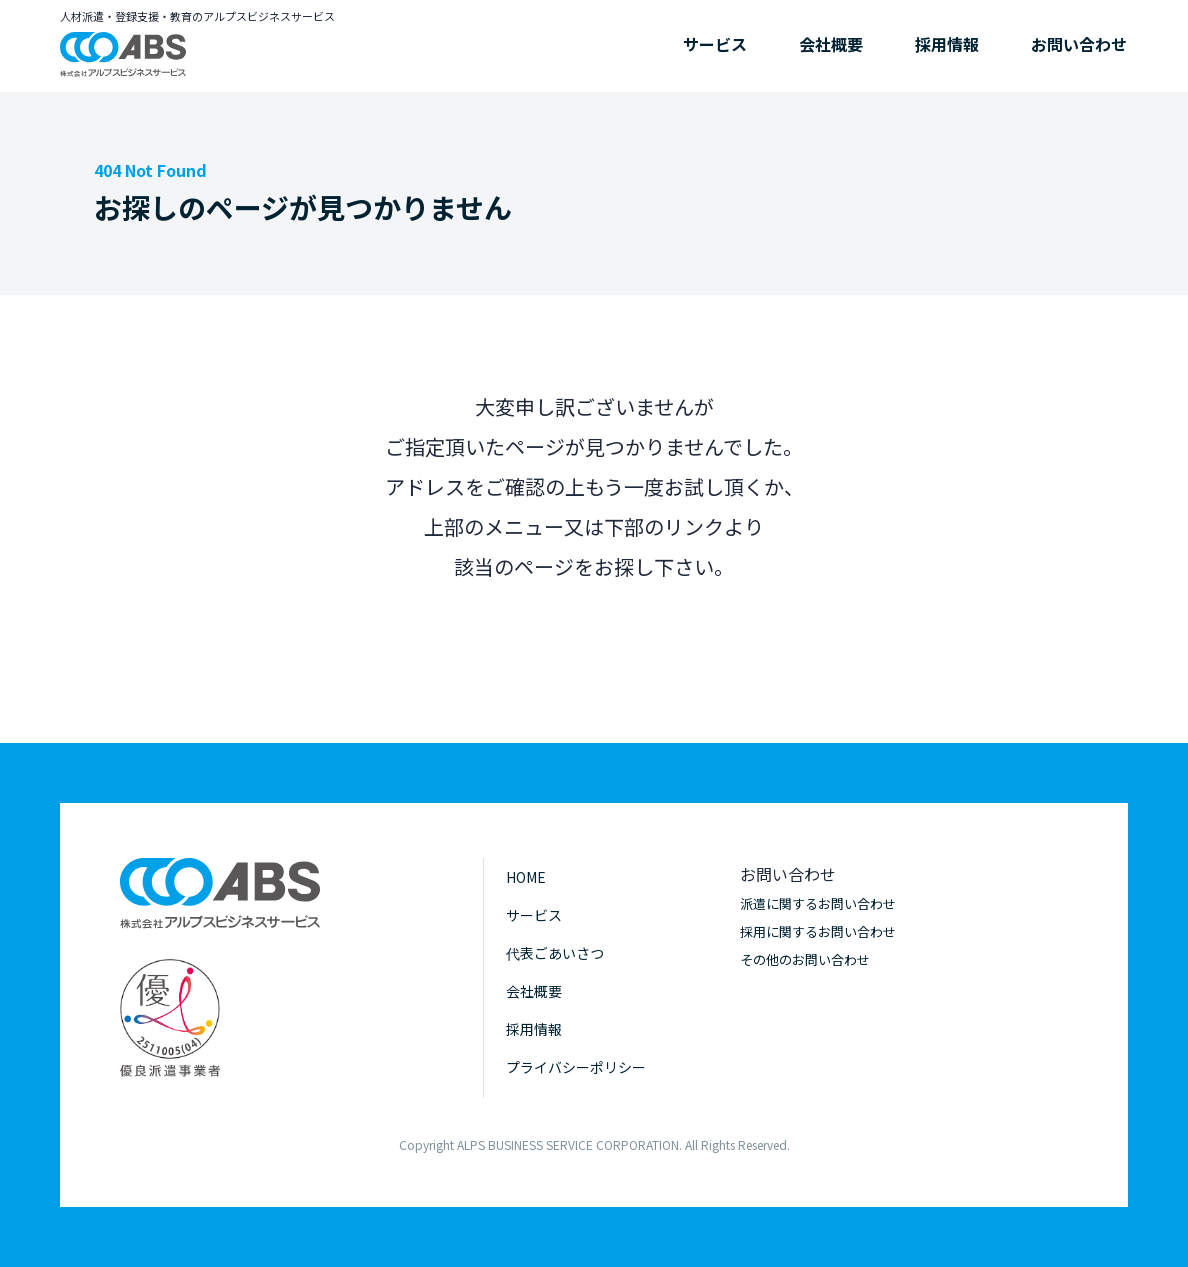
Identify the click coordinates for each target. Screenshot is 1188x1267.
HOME (526, 877)
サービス (715, 44)
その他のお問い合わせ (805, 959)
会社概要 (831, 44)
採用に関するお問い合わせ (818, 931)
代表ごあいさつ (555, 953)
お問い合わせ (1079, 44)
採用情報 (947, 44)
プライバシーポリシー (576, 1067)
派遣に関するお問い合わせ (818, 903)
